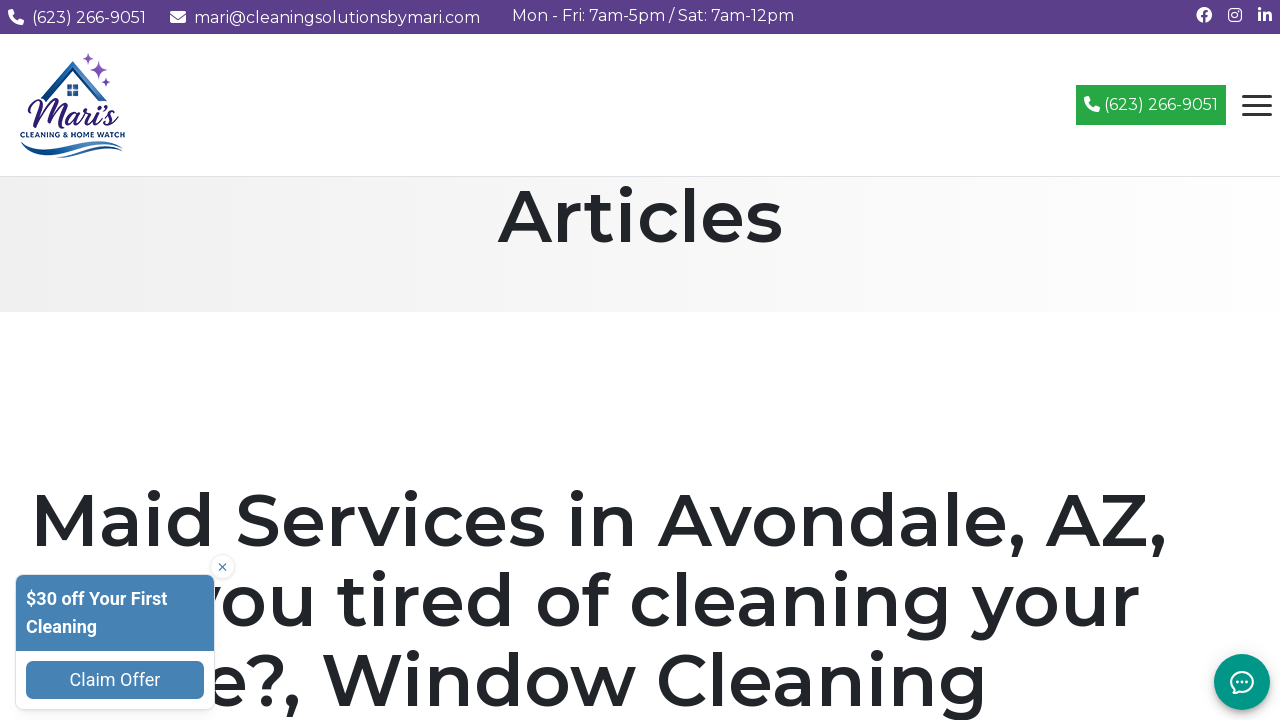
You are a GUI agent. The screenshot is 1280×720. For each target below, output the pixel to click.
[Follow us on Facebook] (1204, 15)
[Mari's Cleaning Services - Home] (73, 103)
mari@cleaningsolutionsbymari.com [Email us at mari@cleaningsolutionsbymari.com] (325, 17)
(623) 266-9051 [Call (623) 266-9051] (1151, 104)
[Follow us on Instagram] (1235, 15)
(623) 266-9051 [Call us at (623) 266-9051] (77, 17)
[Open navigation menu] (1257, 105)
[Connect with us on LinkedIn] (1265, 15)
